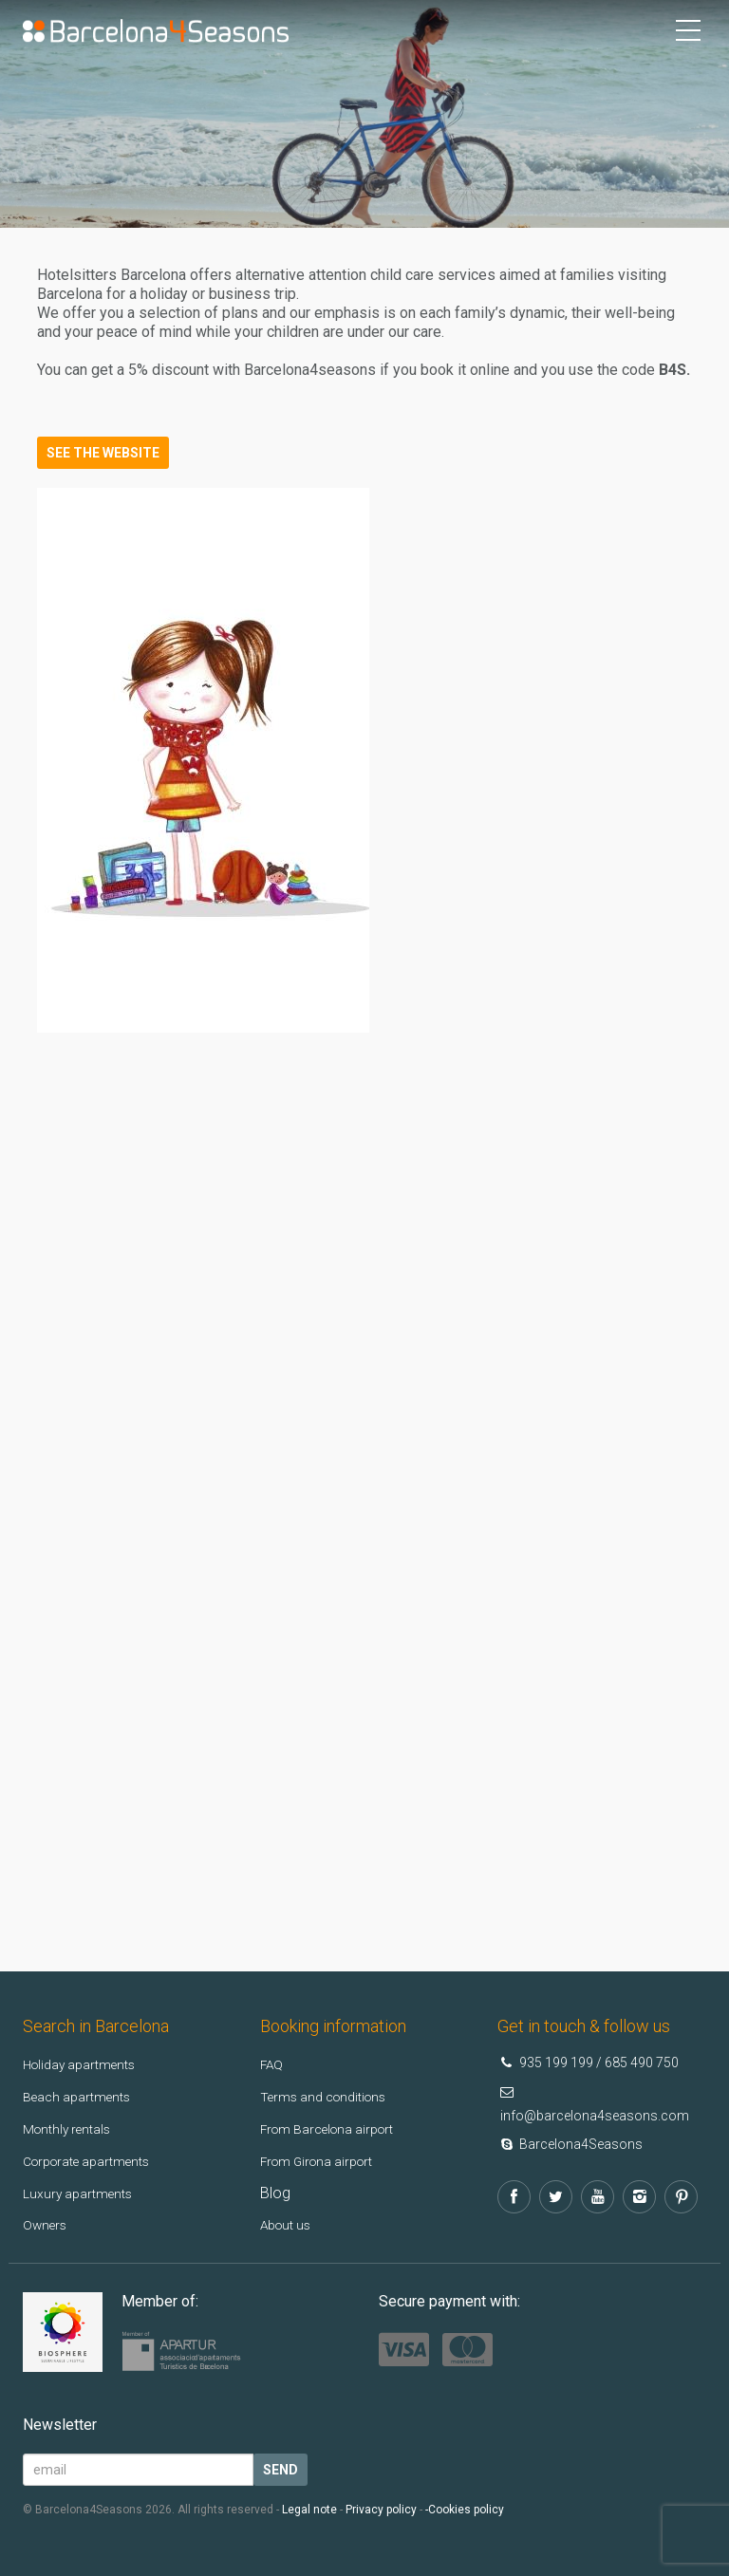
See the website (103, 452)
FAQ (274, 2064)
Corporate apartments (97, 2161)
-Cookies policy (464, 2509)
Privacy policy (381, 2509)
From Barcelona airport (338, 2128)
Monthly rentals (73, 2128)
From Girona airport (325, 2161)
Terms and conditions (331, 2096)
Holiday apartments (88, 2064)
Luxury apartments (84, 2193)
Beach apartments (84, 2096)
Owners (48, 2224)
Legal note (309, 2509)
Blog (275, 2193)
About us (289, 2224)
